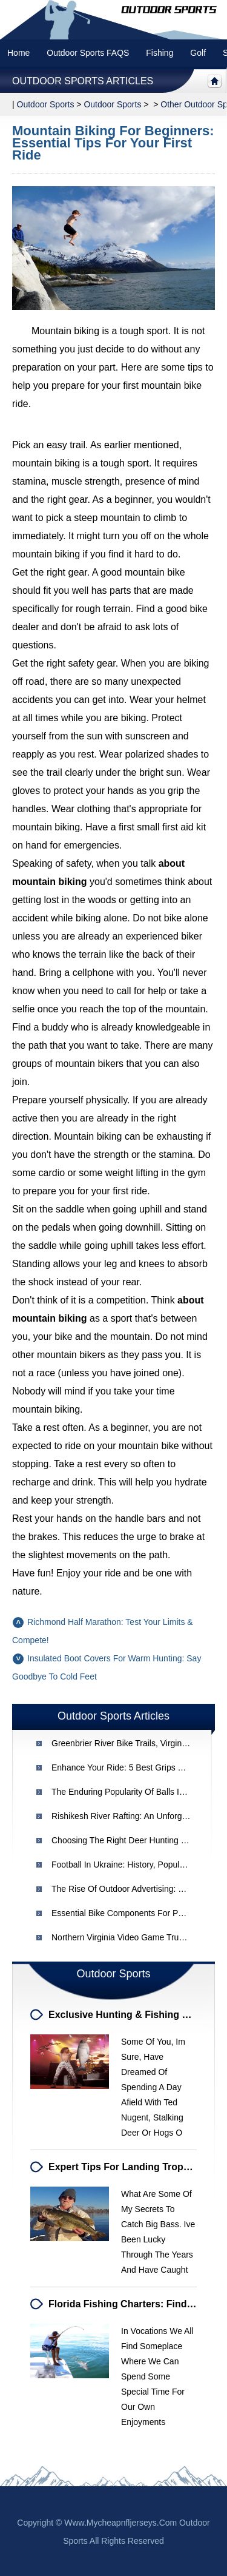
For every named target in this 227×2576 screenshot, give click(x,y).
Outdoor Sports (112, 104)
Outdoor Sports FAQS (88, 53)
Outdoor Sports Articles (82, 81)
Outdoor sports (45, 104)
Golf (198, 53)
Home (18, 53)
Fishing (159, 53)
